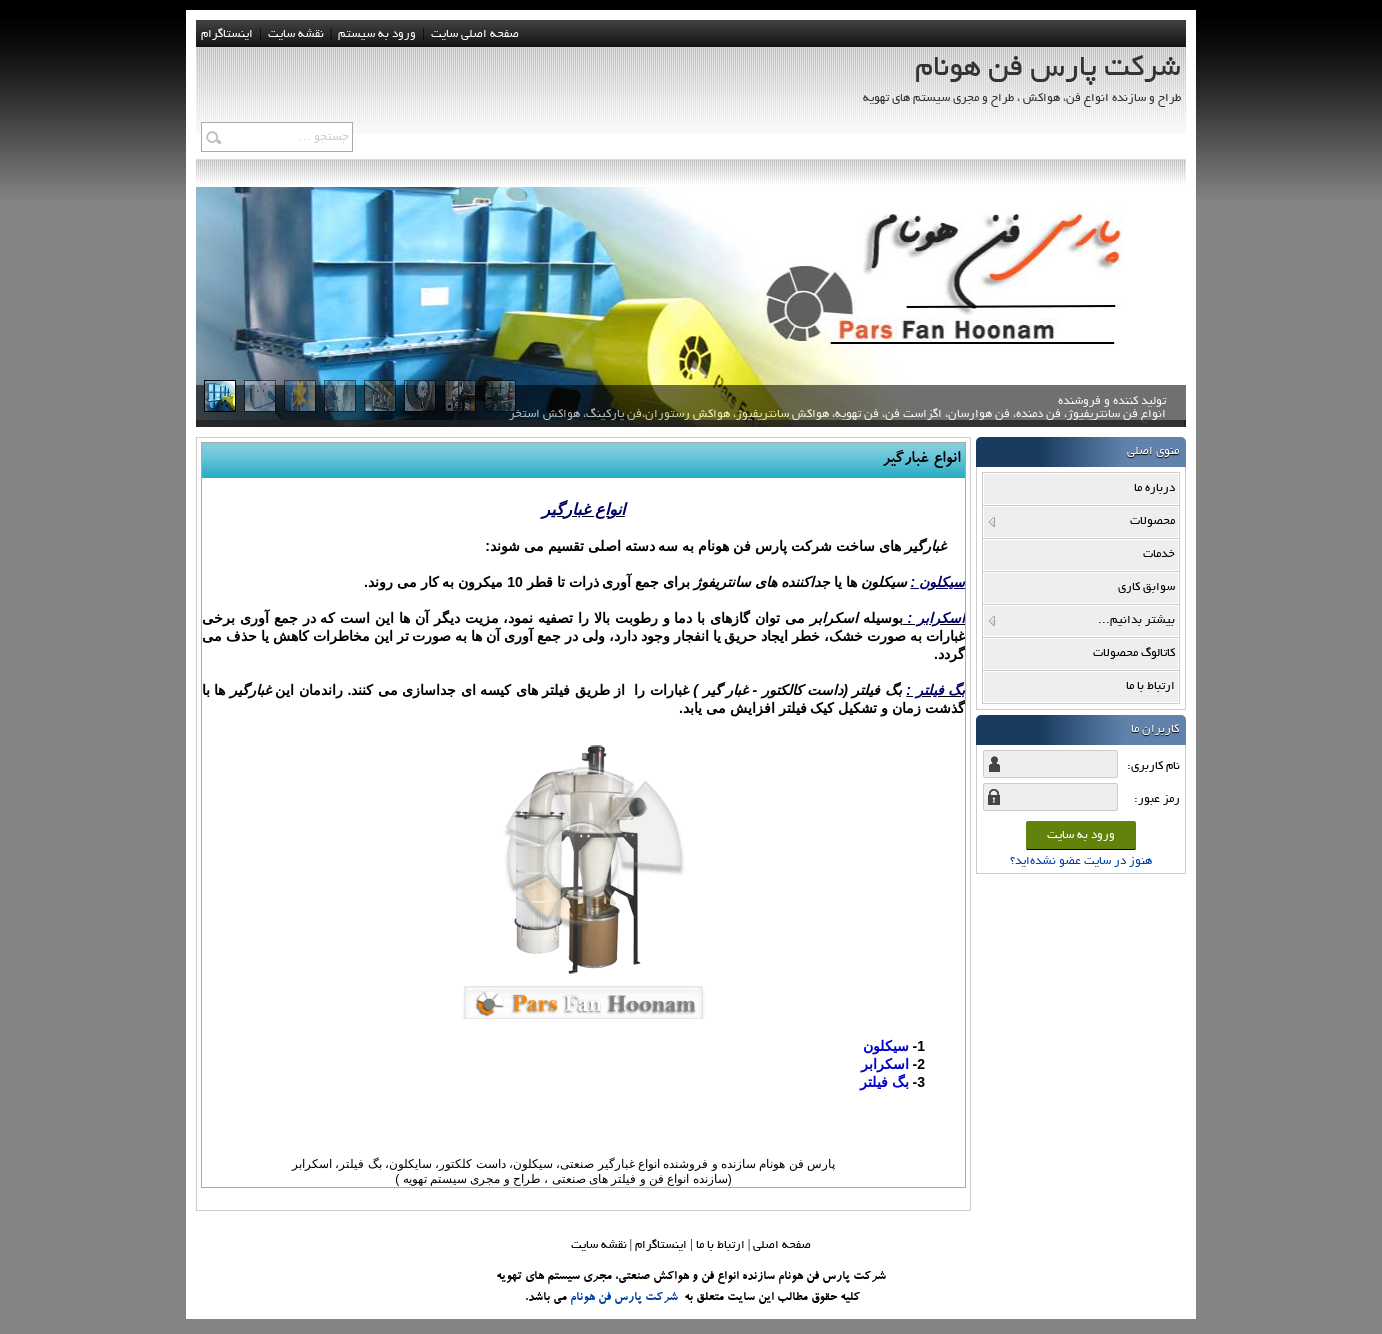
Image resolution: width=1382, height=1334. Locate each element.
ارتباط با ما (720, 1245)
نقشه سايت (296, 34)
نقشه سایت (599, 1245)
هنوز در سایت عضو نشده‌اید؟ (1081, 861)
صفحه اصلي (782, 1245)
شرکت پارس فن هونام (624, 1298)
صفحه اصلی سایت (475, 34)
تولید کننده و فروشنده (837, 415)
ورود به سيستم (377, 34)
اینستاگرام (227, 34)
